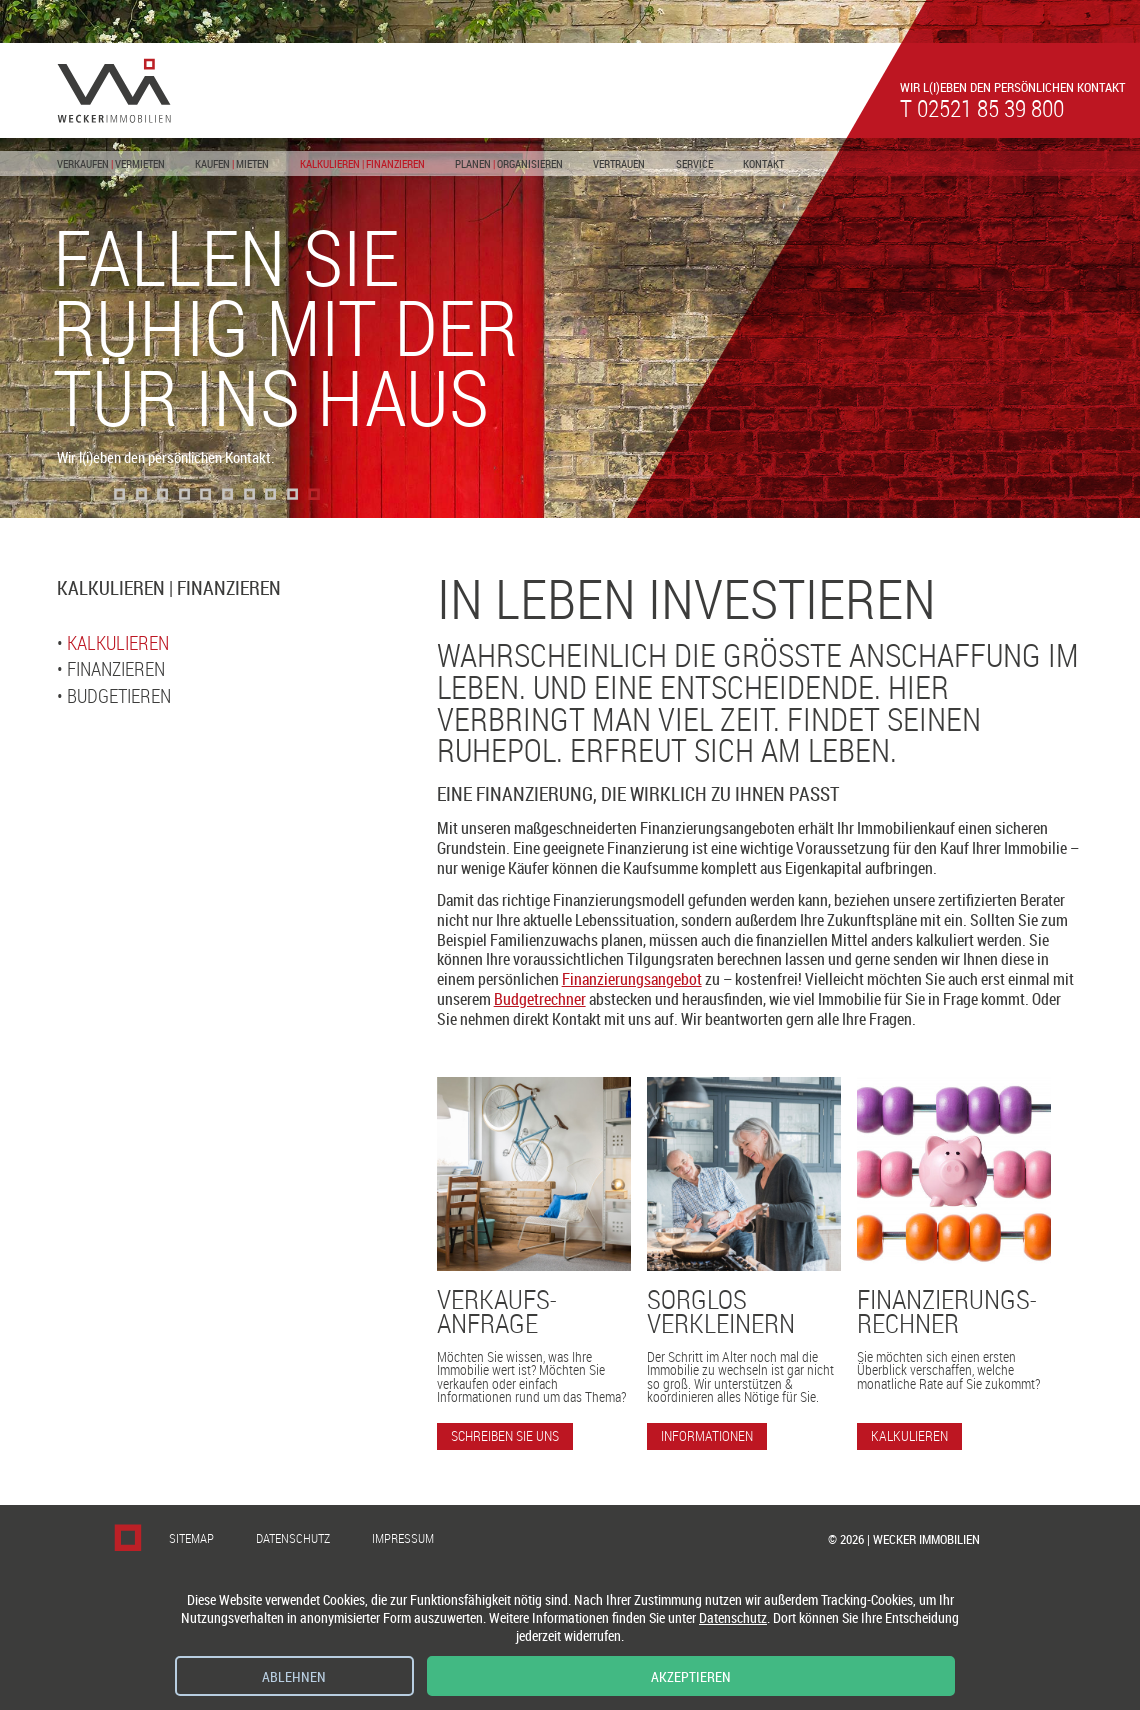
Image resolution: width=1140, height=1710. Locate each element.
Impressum (403, 1538)
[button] (120, 494)
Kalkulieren (118, 643)
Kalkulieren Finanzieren (362, 163)
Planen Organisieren (509, 163)
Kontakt (763, 163)
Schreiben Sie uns (505, 1435)
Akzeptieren (691, 1676)
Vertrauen (619, 163)
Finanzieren (116, 669)
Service (694, 163)
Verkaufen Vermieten (111, 163)
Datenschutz (293, 1538)
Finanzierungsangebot (632, 979)
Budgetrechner (540, 999)
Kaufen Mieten (232, 163)
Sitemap (191, 1538)
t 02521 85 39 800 (982, 108)
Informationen (707, 1435)
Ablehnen (294, 1676)
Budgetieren (119, 696)
